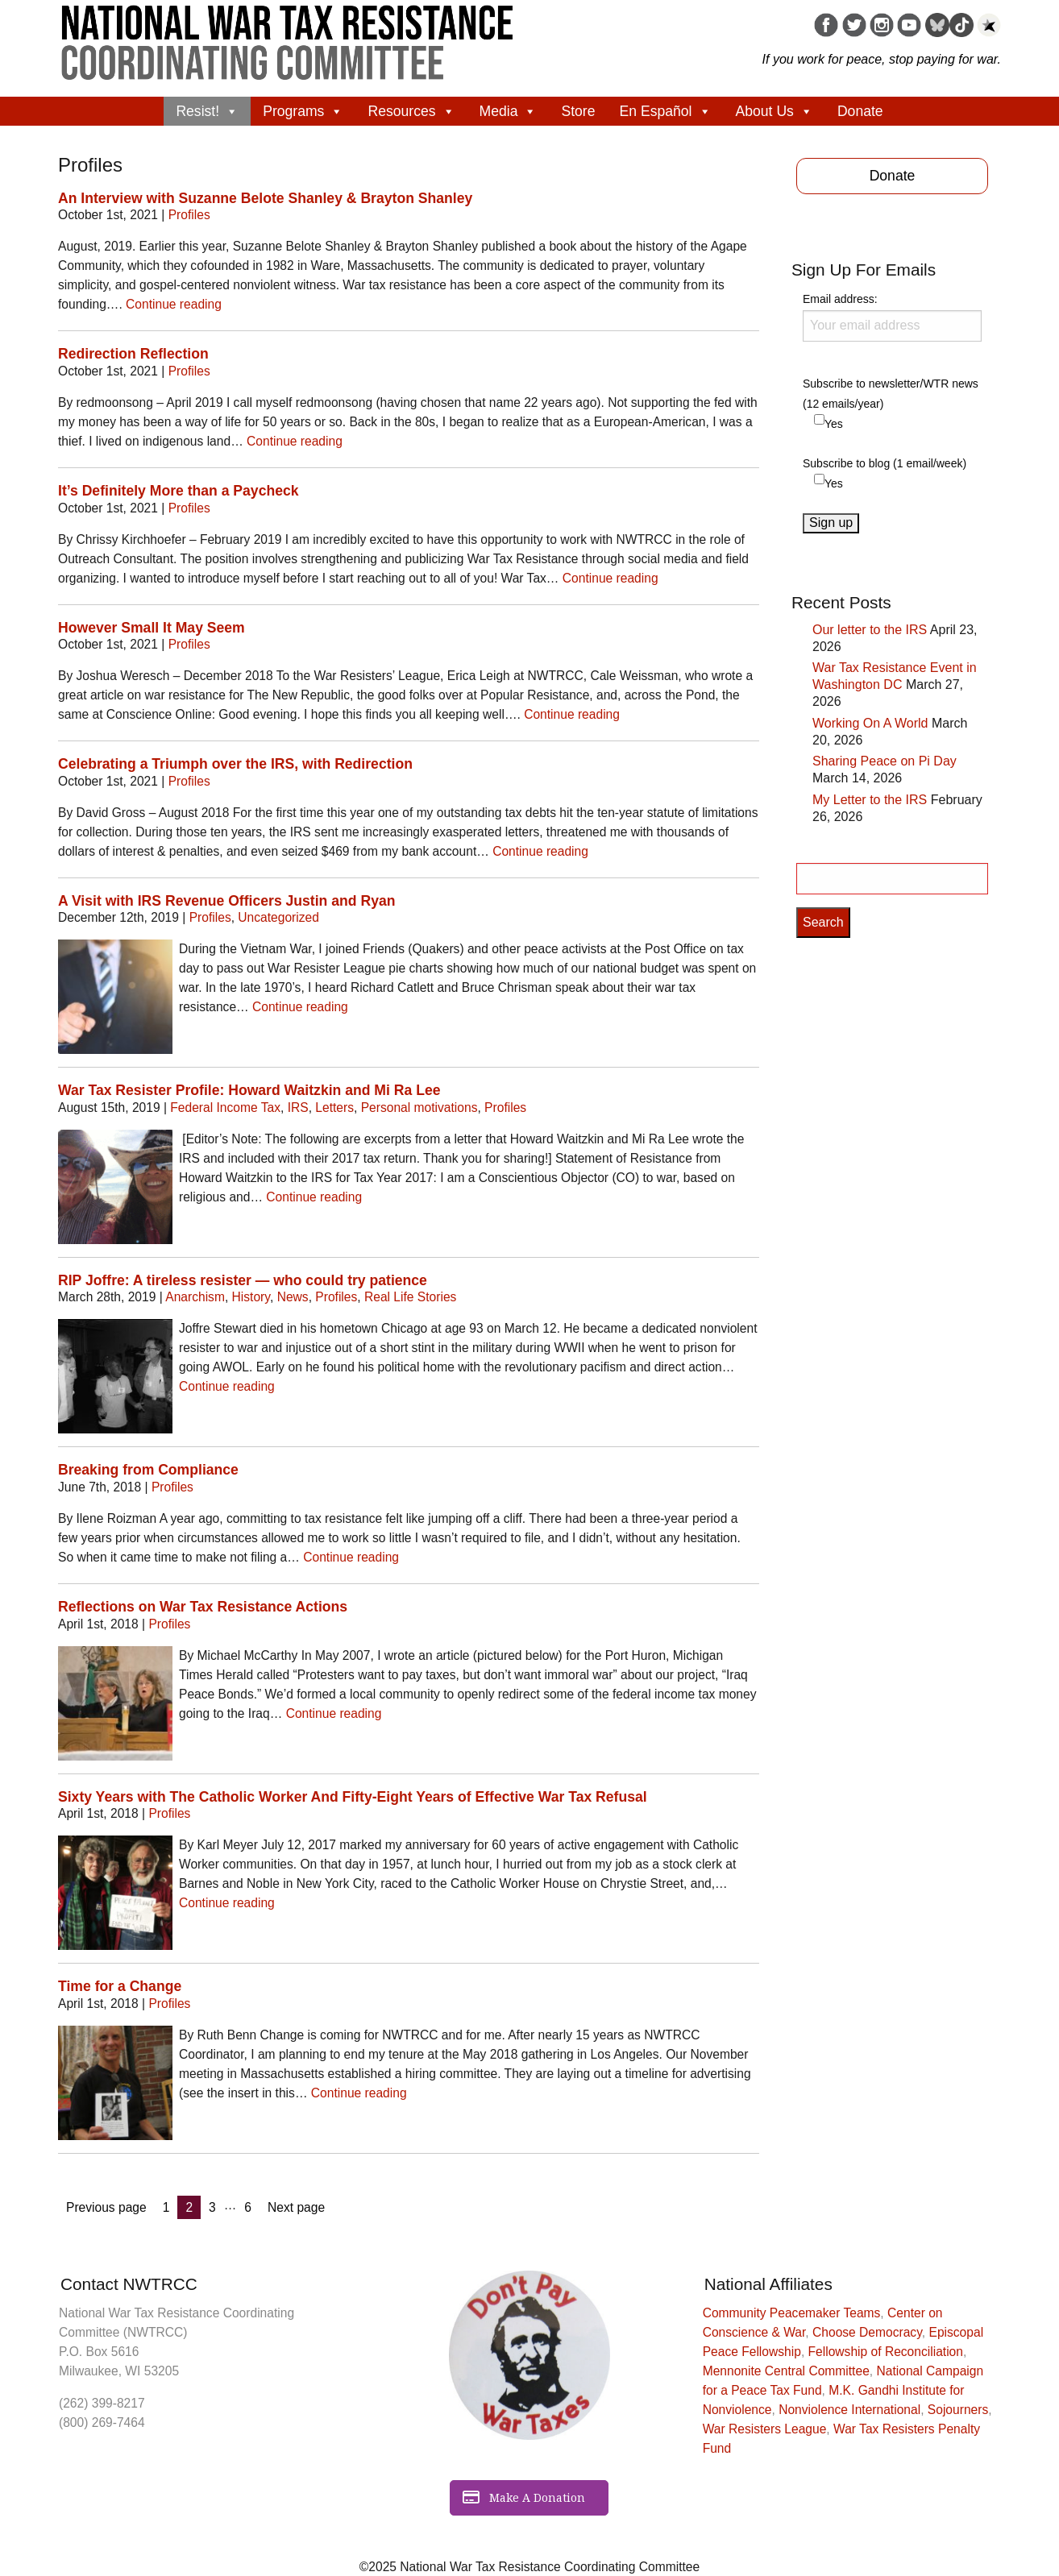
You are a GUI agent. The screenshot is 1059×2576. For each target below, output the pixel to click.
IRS (298, 1107)
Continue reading (174, 304)
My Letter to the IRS (869, 800)
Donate (860, 111)
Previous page (106, 2207)
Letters (334, 1107)
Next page (296, 2207)
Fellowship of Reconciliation (885, 2351)
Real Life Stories (410, 1297)
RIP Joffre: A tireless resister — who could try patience (242, 1280)
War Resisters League (765, 2429)
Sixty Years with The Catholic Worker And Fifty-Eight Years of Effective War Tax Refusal (352, 1797)
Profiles (189, 215)
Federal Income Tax (225, 1107)
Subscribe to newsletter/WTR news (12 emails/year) (890, 393)
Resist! (207, 111)
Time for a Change (119, 1986)
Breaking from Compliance (148, 1470)
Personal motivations (419, 1107)
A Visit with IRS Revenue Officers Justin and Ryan (226, 901)
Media (509, 111)
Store (578, 111)
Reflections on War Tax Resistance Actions (202, 1607)
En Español (666, 111)
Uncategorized (278, 917)
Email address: (892, 316)
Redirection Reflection (133, 354)
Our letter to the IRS (869, 630)
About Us (774, 111)
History (251, 1297)
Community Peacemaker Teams (792, 2313)
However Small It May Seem (151, 628)
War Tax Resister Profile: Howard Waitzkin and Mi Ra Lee (249, 1090)
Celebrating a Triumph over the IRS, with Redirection (235, 764)
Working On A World (870, 723)
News (293, 1297)
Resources (411, 111)
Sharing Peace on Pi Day (884, 761)
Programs (303, 111)
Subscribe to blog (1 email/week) (884, 463)
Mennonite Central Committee (786, 2371)
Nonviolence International (849, 2409)
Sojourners (958, 2409)
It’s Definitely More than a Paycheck (178, 491)
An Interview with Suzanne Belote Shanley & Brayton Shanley (265, 198)
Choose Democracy (867, 2332)
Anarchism (195, 1297)
